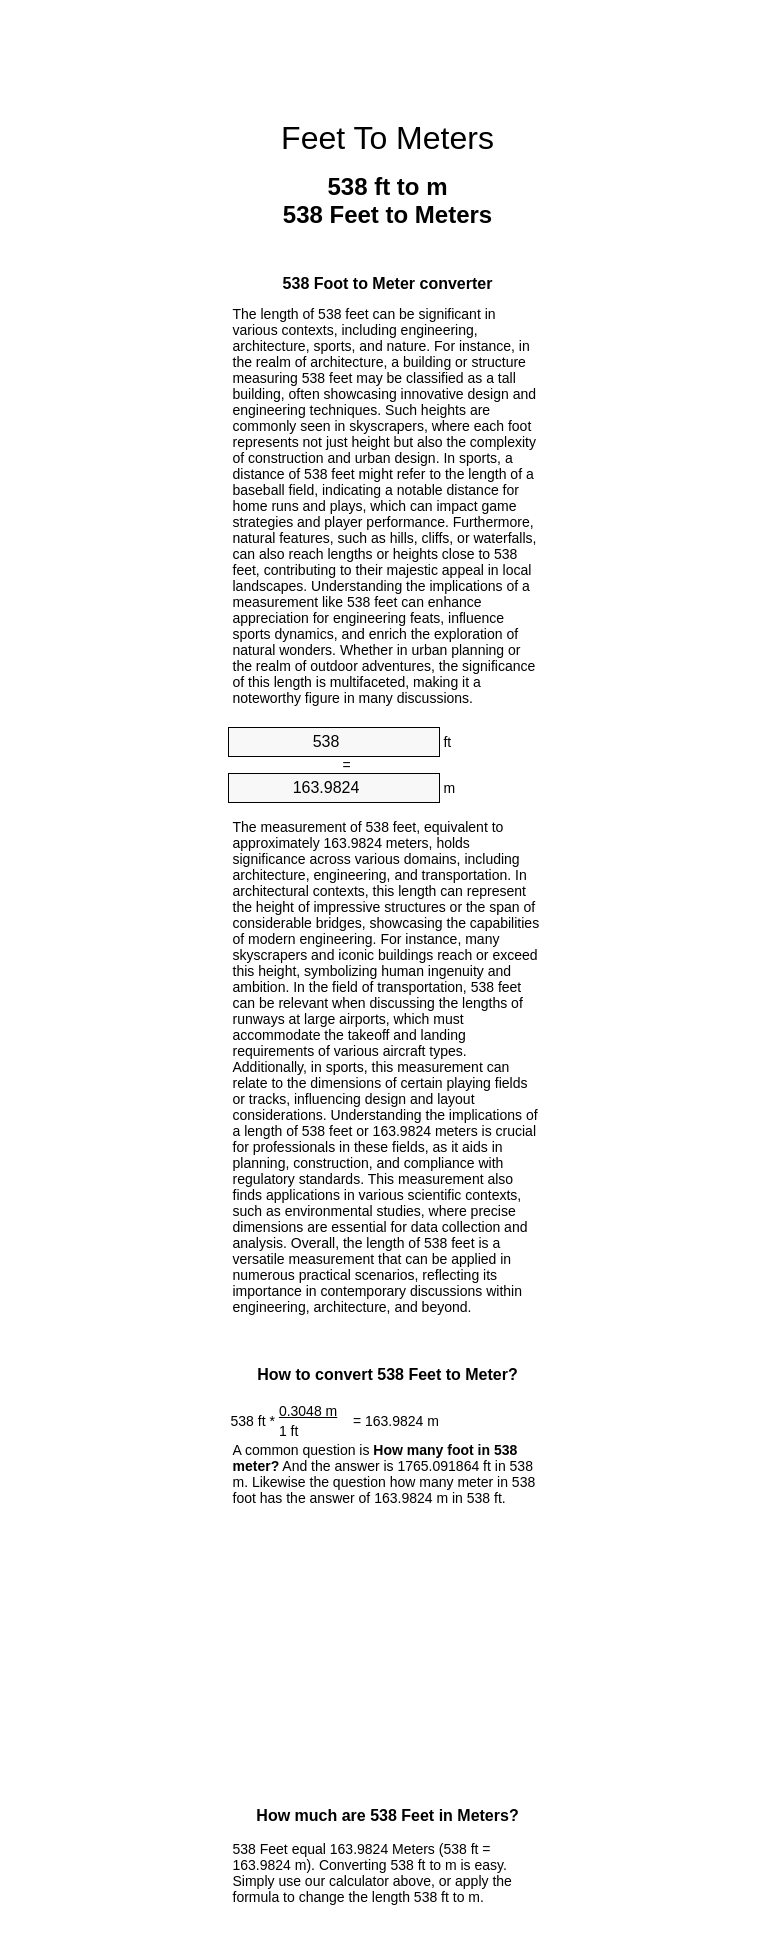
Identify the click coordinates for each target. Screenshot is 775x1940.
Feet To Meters (387, 138)
